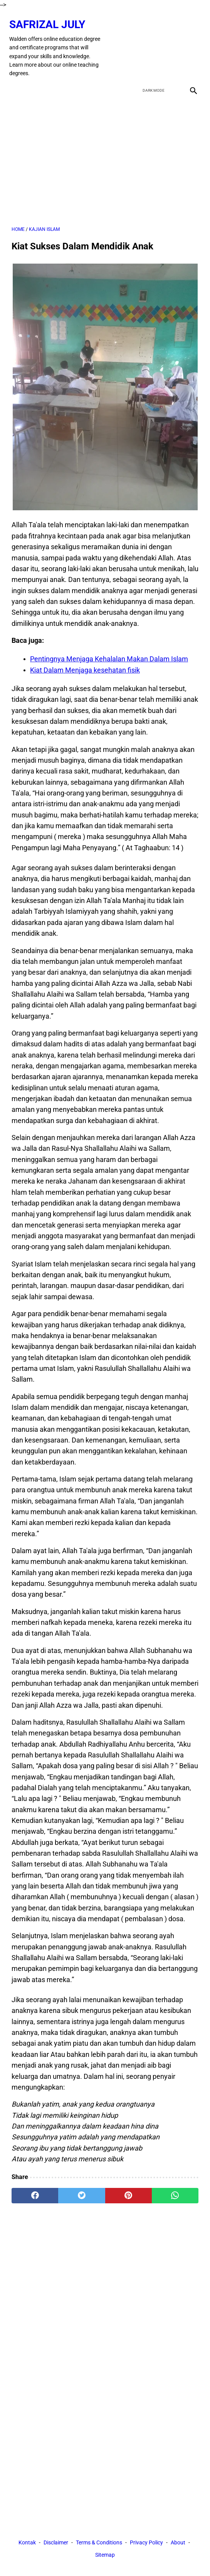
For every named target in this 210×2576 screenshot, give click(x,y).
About (178, 2544)
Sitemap (105, 2556)
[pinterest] (128, 2189)
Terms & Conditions (99, 2544)
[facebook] (136, 42)
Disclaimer (56, 2544)
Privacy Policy (146, 2544)
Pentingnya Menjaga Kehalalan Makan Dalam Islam (109, 653)
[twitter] (154, 42)
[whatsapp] (175, 2189)
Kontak (27, 2544)
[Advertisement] (105, 154)
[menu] (16, 81)
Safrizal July (49, 18)
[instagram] (190, 42)
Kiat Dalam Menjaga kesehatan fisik (85, 664)
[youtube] (172, 42)
